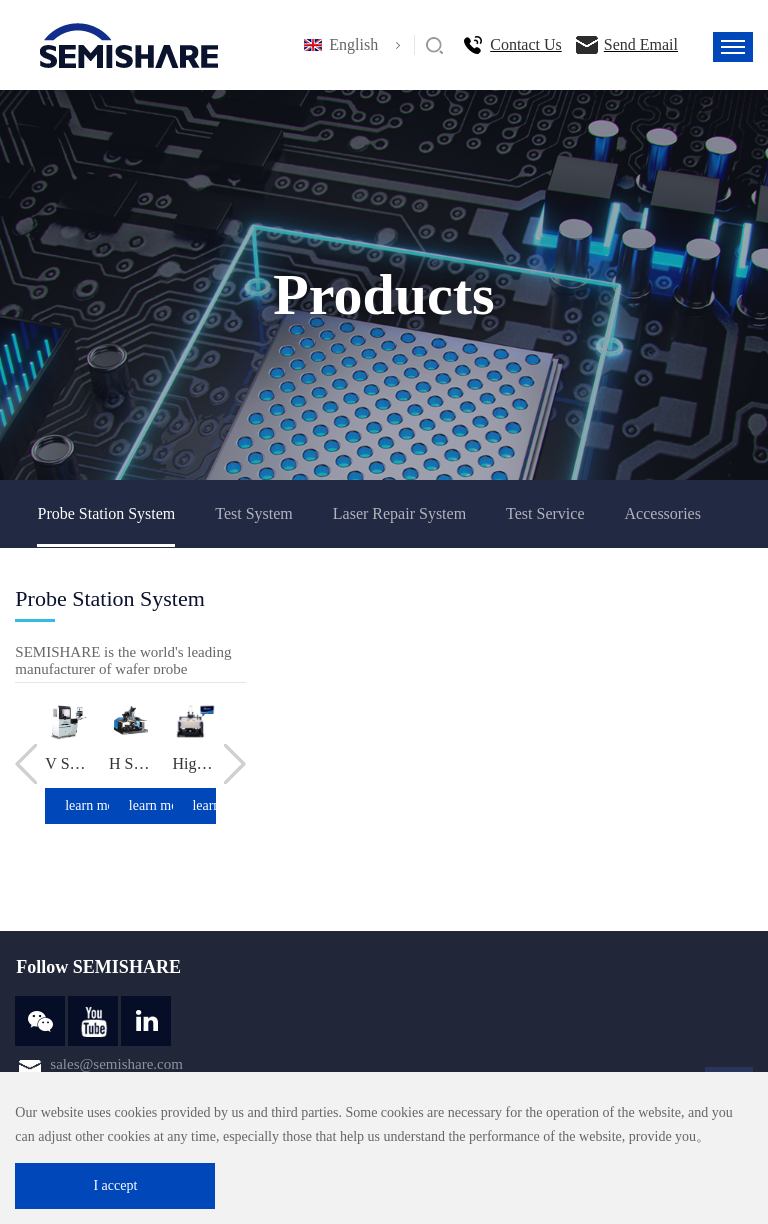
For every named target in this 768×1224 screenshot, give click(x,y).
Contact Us (526, 44)
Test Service (545, 513)
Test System (254, 513)
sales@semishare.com (116, 1064)
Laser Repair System (399, 513)
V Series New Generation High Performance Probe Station (67, 763)
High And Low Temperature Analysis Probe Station (195, 763)
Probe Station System (106, 513)
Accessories (663, 513)
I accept (115, 1185)
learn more (95, 805)
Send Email (641, 44)
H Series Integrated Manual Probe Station (131, 763)
